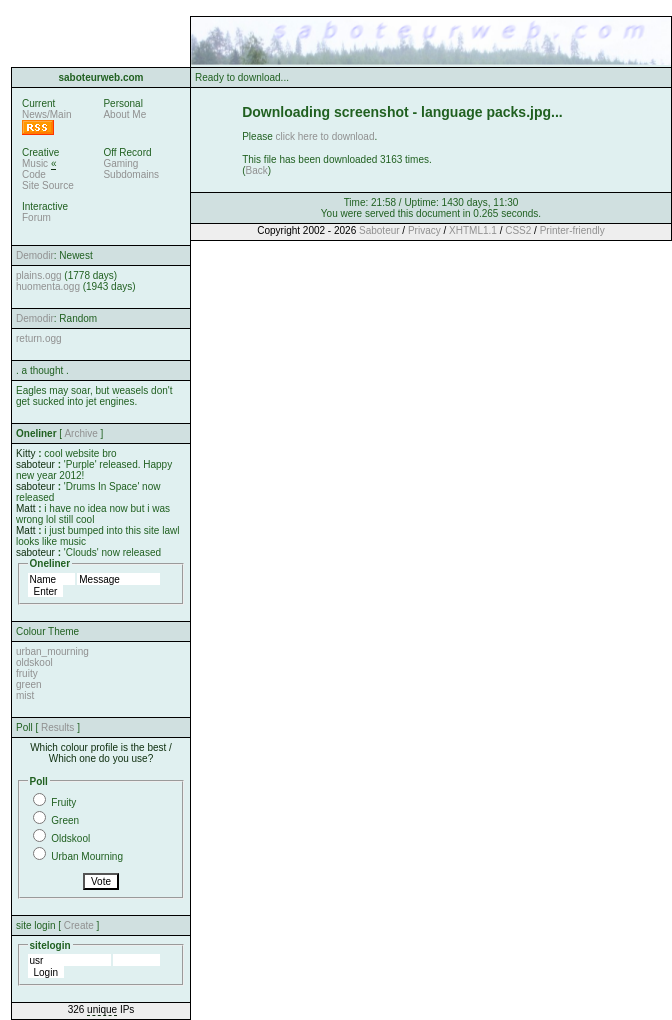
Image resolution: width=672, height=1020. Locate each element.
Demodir (35, 255)
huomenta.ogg (48, 286)
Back (257, 170)
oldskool (34, 662)
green (29, 684)
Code (34, 174)
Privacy (424, 230)
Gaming (120, 163)
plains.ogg (39, 275)
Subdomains (131, 174)
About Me (124, 114)
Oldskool (70, 838)
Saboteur (379, 230)
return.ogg (39, 338)
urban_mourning (52, 651)
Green (65, 820)
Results (57, 727)
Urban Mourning (87, 856)
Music (35, 163)
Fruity (63, 802)
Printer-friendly (572, 230)
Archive (80, 433)
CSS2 (518, 230)
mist (25, 695)
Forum (36, 217)
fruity (27, 673)
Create (79, 925)
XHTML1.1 (473, 230)
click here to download (325, 136)
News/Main (46, 114)
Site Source (48, 185)
